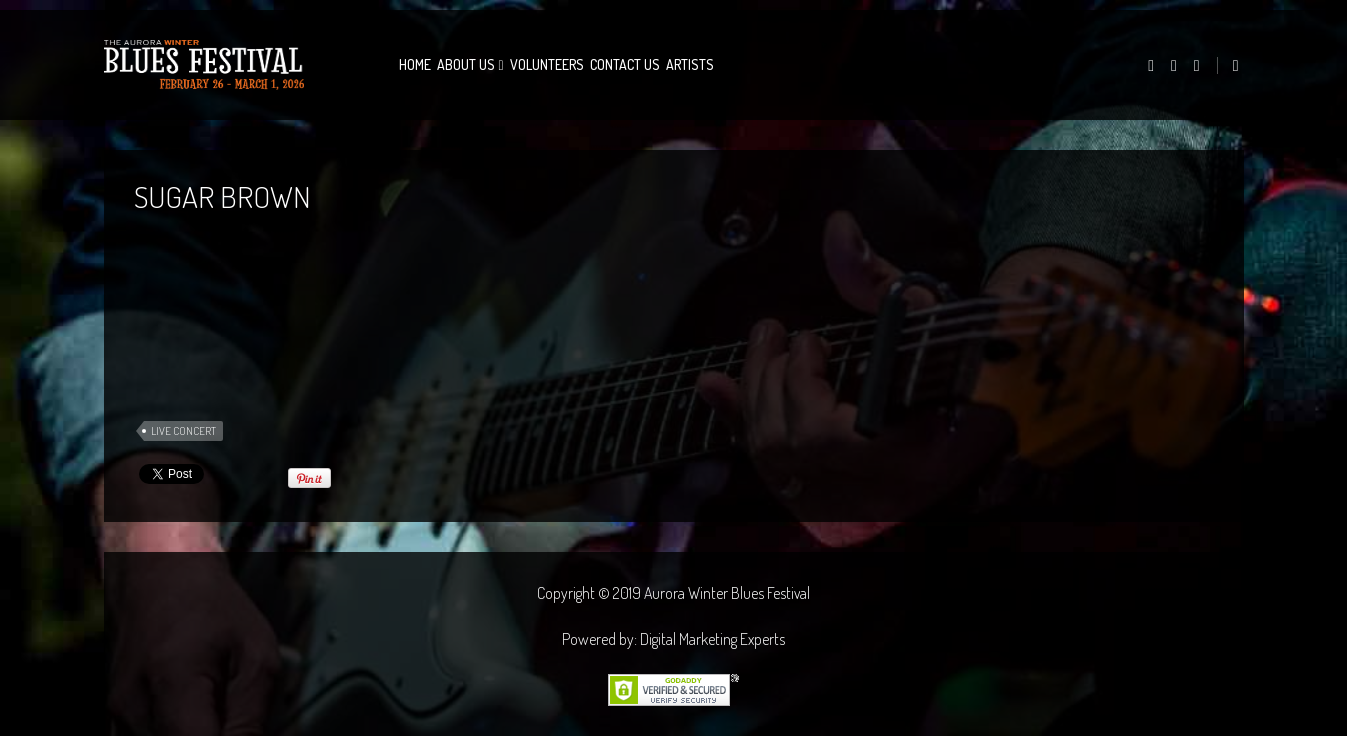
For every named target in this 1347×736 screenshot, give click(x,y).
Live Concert (183, 431)
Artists (690, 64)
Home (415, 64)
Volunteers (547, 64)
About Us (466, 64)
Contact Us (625, 64)
